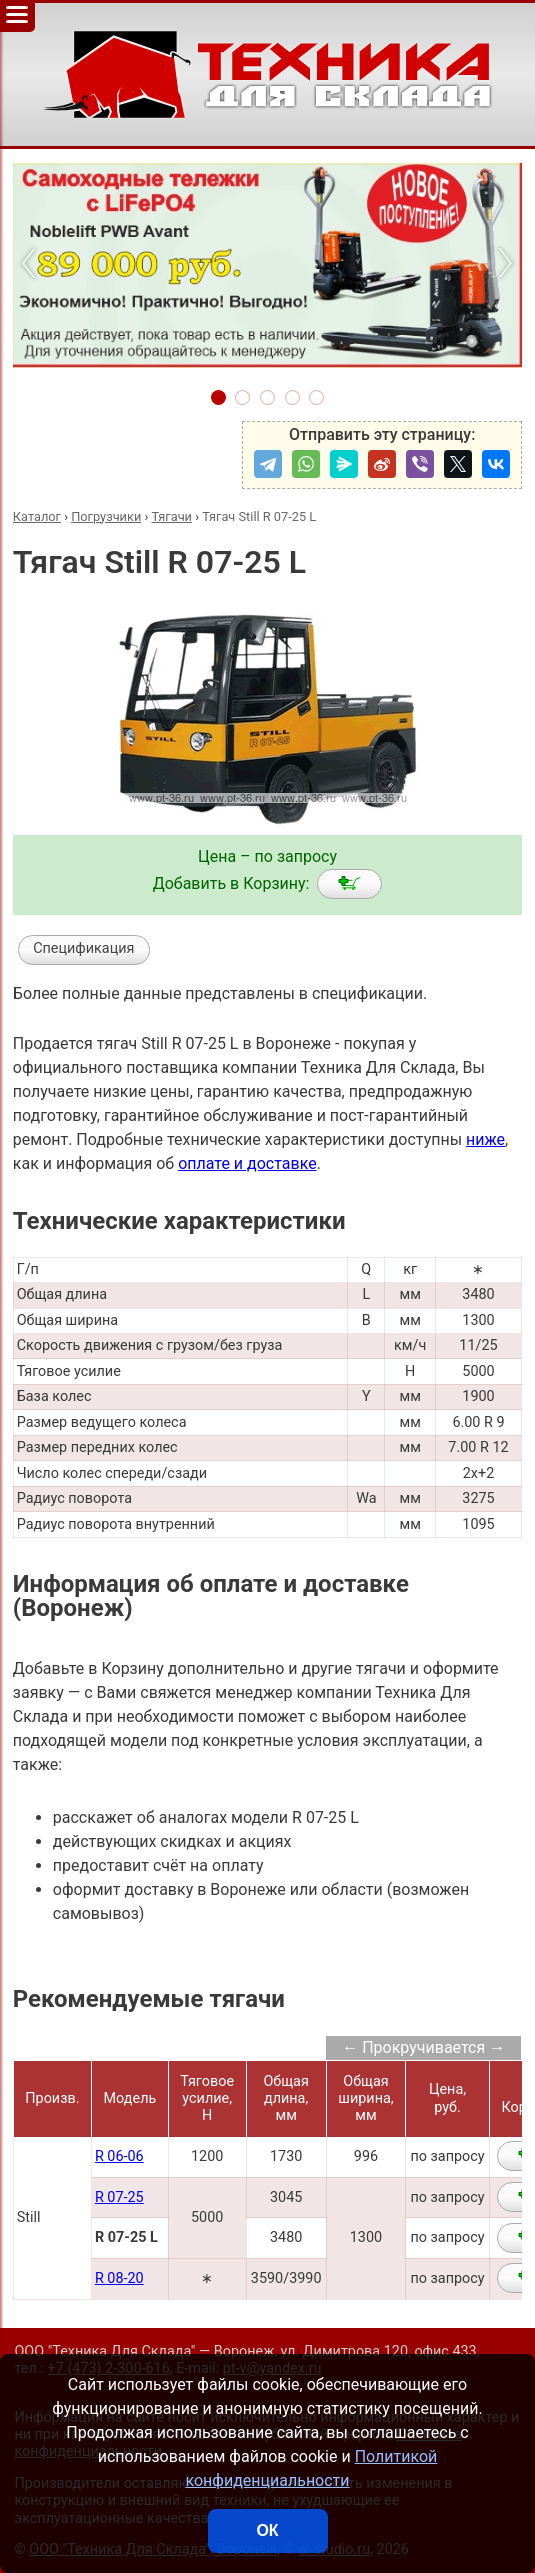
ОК (267, 2530)
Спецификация (83, 948)
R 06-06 (119, 2156)
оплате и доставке (247, 1163)
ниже (485, 1139)
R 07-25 (119, 2197)
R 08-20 (119, 2278)
